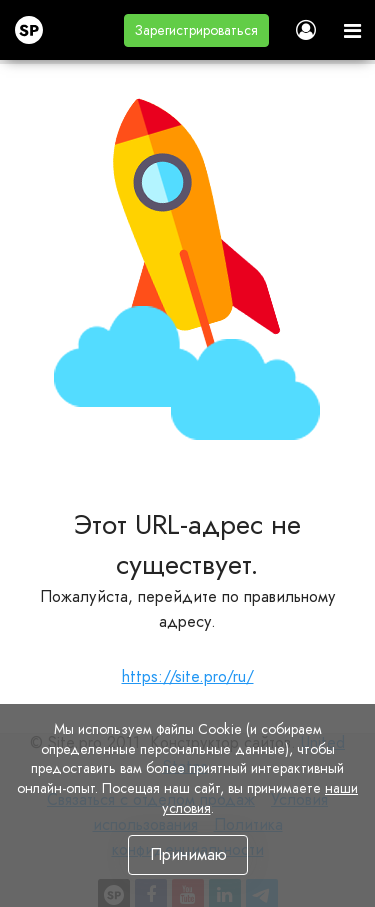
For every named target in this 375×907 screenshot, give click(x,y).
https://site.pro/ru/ (188, 676)
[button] (196, 30)
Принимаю (187, 854)
